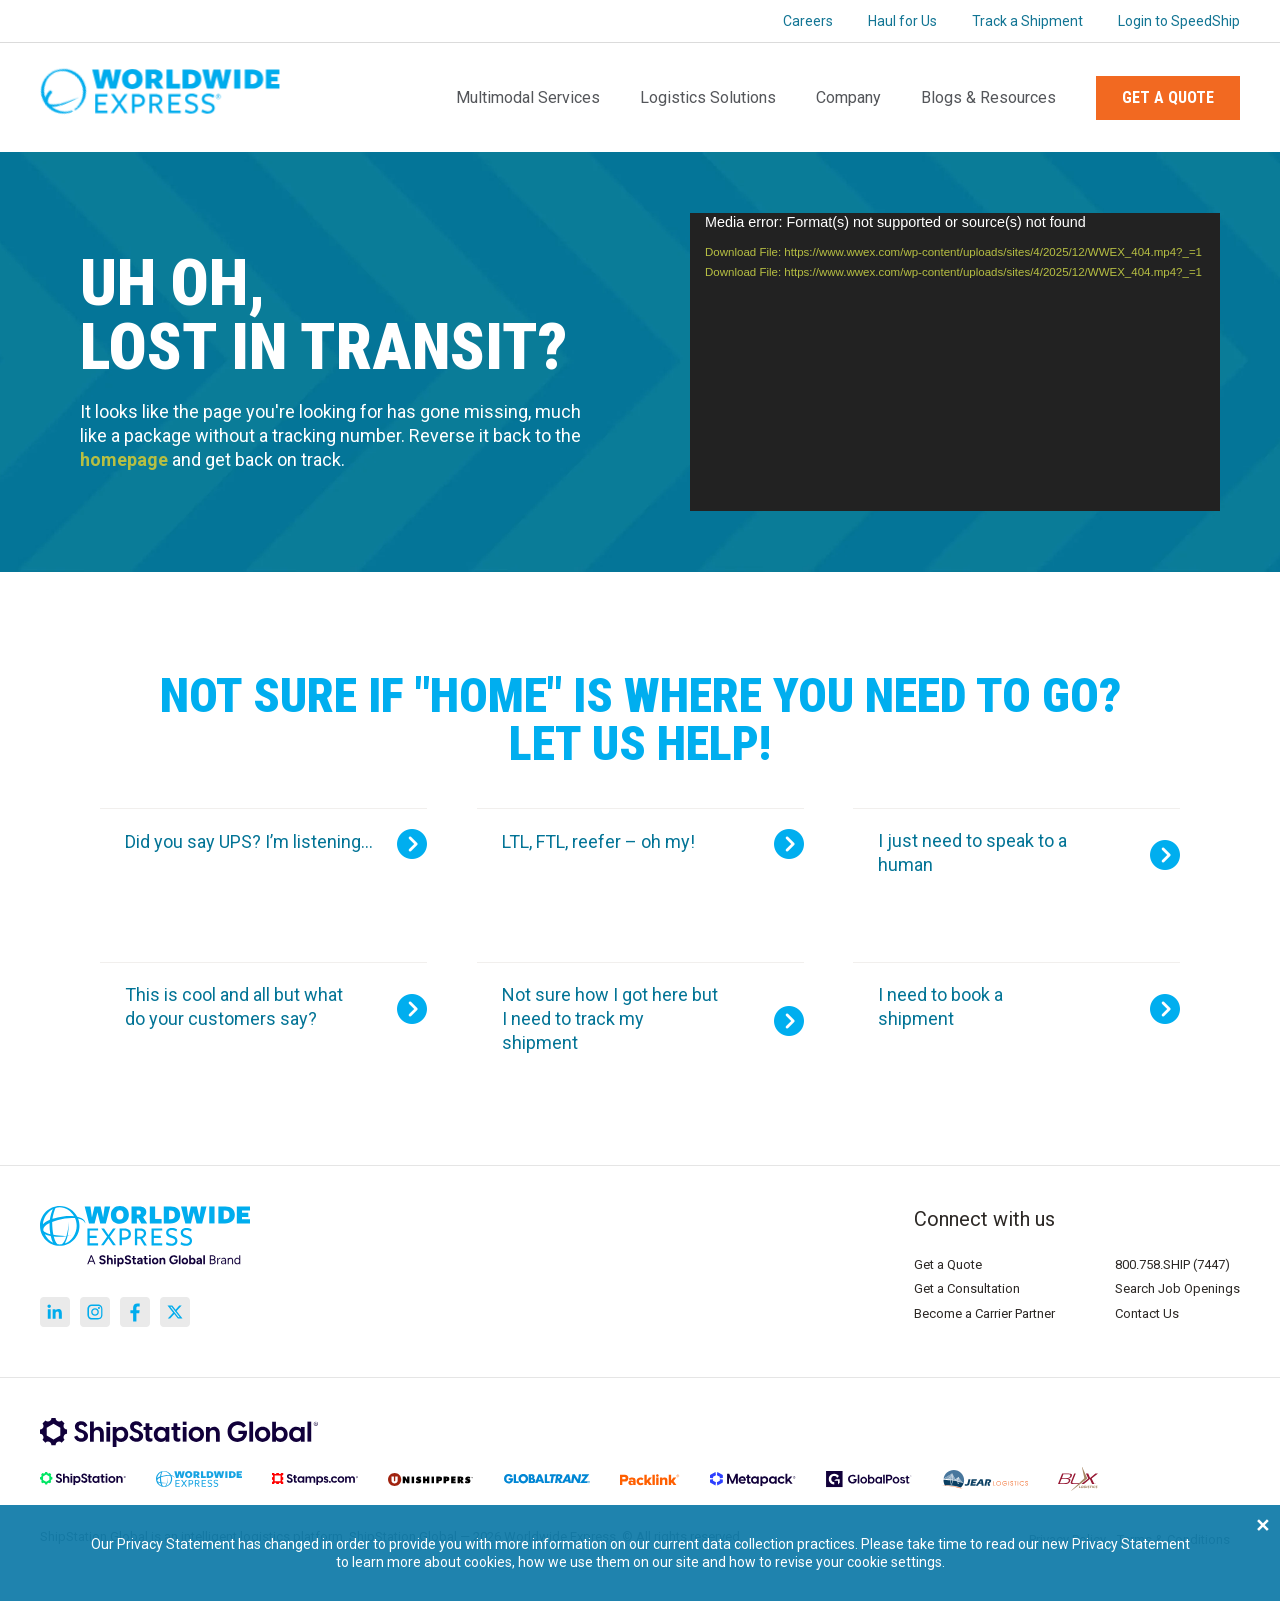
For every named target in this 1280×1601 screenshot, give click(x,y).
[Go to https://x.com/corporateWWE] (175, 1312)
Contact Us (1147, 1313)
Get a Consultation (967, 1288)
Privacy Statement (1131, 1544)
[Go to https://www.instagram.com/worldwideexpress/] (95, 1312)
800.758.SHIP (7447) (1172, 1264)
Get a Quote (1168, 97)
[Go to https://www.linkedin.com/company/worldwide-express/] (55, 1312)
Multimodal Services (528, 97)
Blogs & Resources (988, 97)
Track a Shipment (1027, 21)
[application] (955, 362)
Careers (808, 21)
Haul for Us (902, 21)
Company (848, 97)
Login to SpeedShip (1179, 21)
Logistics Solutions (708, 97)
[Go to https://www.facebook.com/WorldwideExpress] (135, 1312)
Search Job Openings (1177, 1288)
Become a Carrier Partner (984, 1313)
